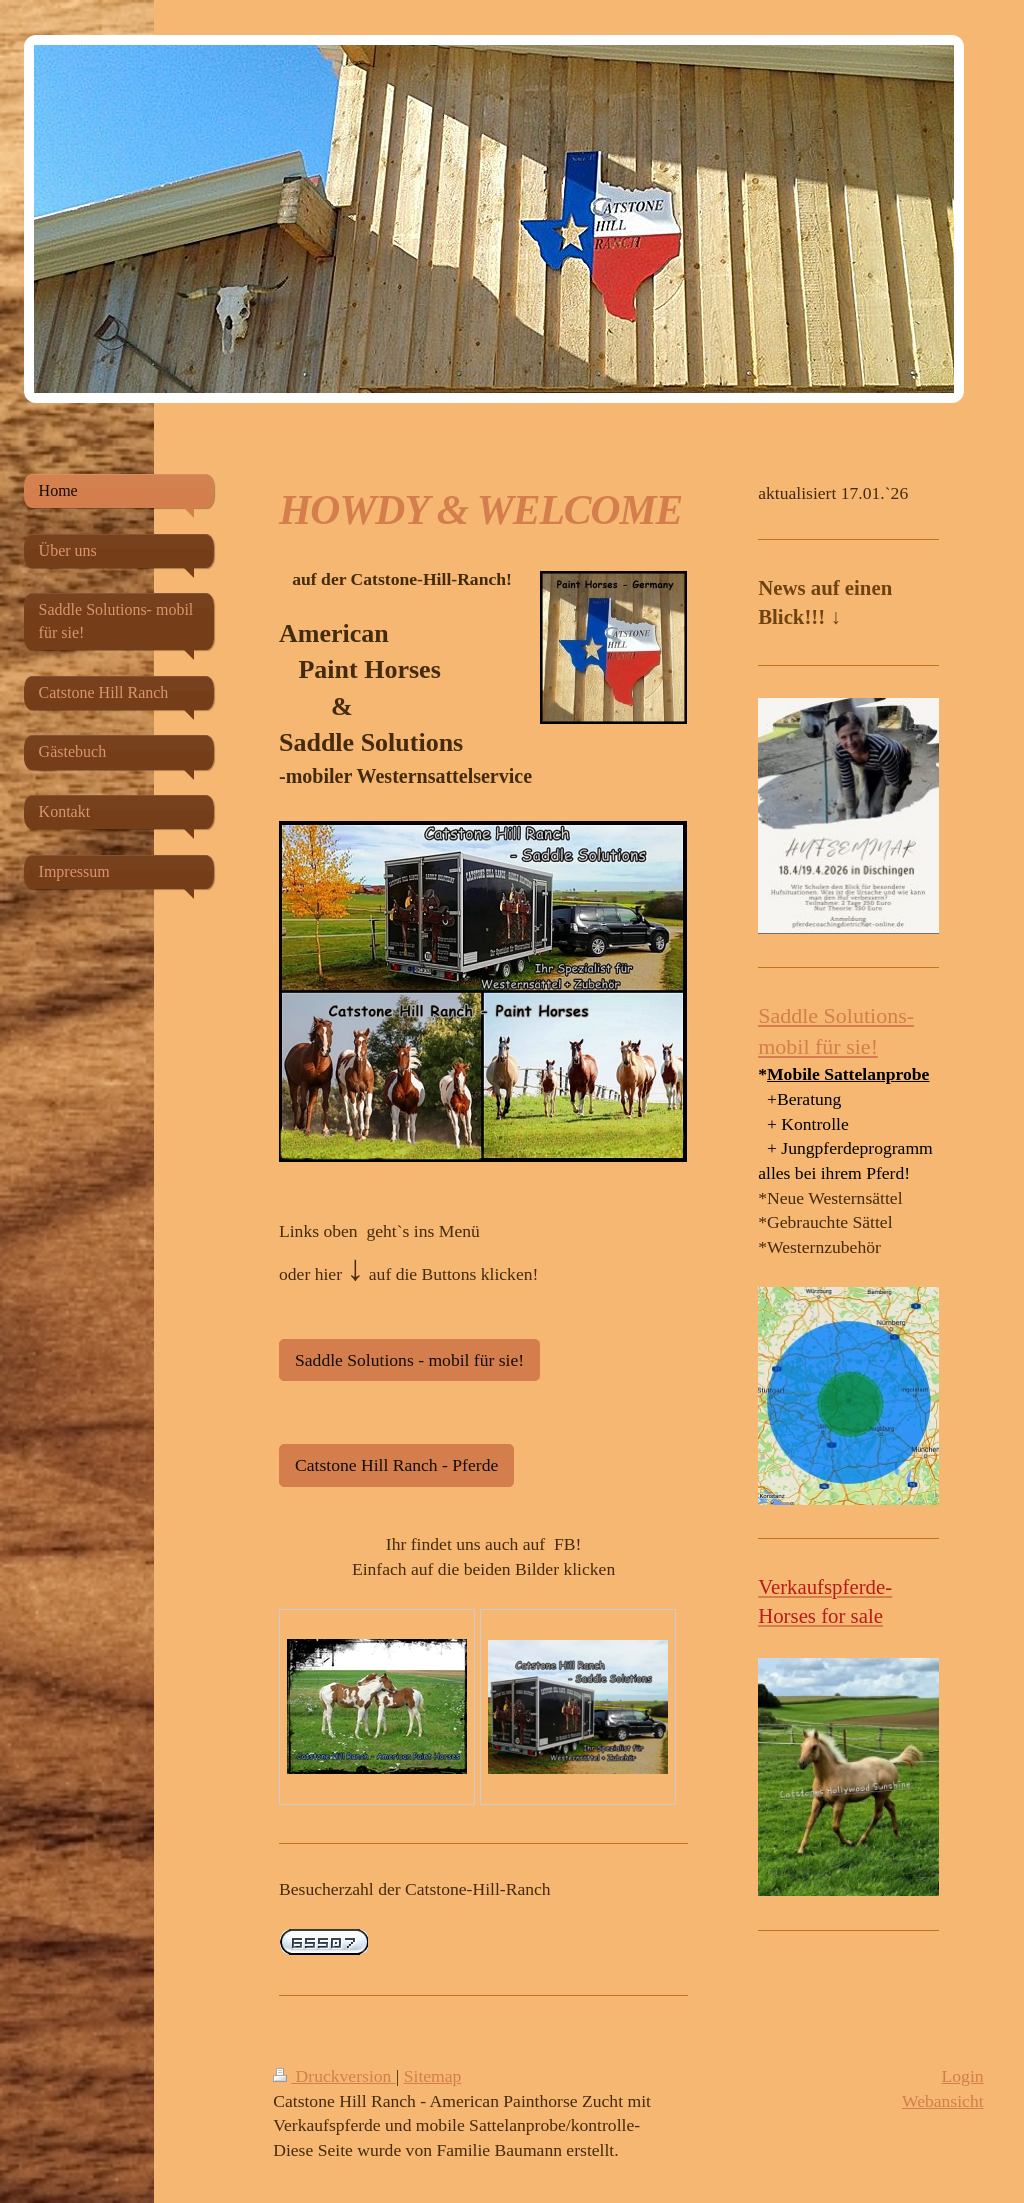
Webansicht (943, 2101)
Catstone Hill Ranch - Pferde (396, 1465)
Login (963, 2076)
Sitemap (433, 2076)
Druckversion (334, 2076)
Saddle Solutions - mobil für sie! (409, 1360)
